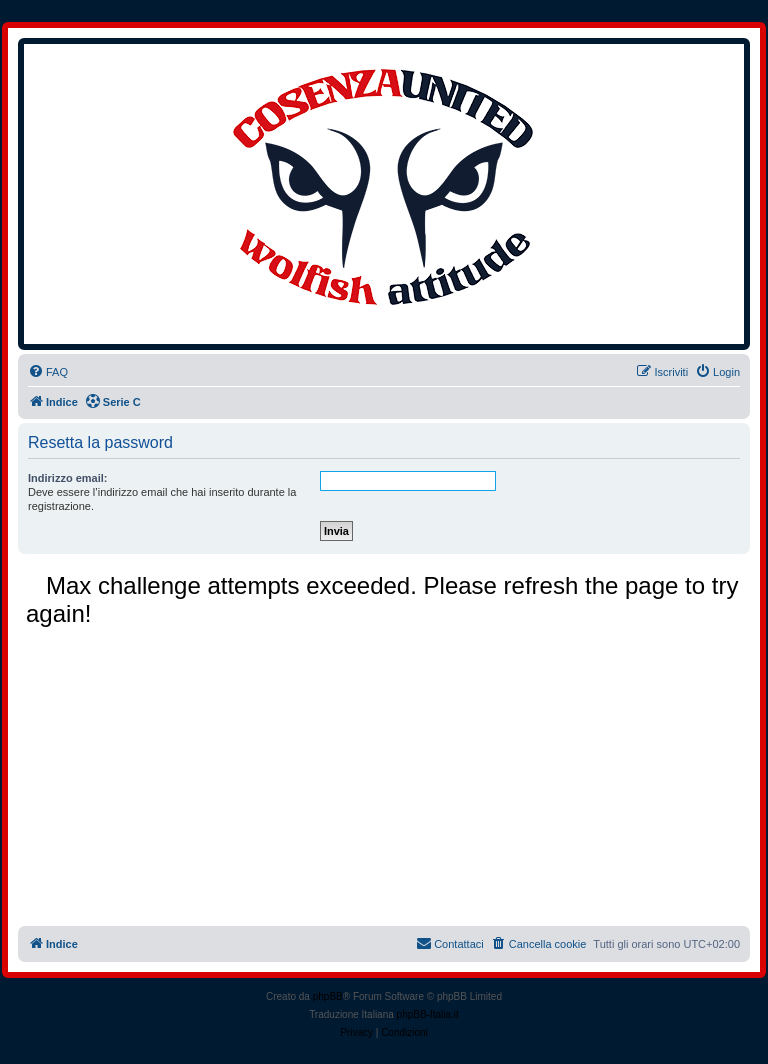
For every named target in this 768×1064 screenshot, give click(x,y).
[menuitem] (48, 372)
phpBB (328, 996)
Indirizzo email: (67, 478)
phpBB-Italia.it (428, 1014)
